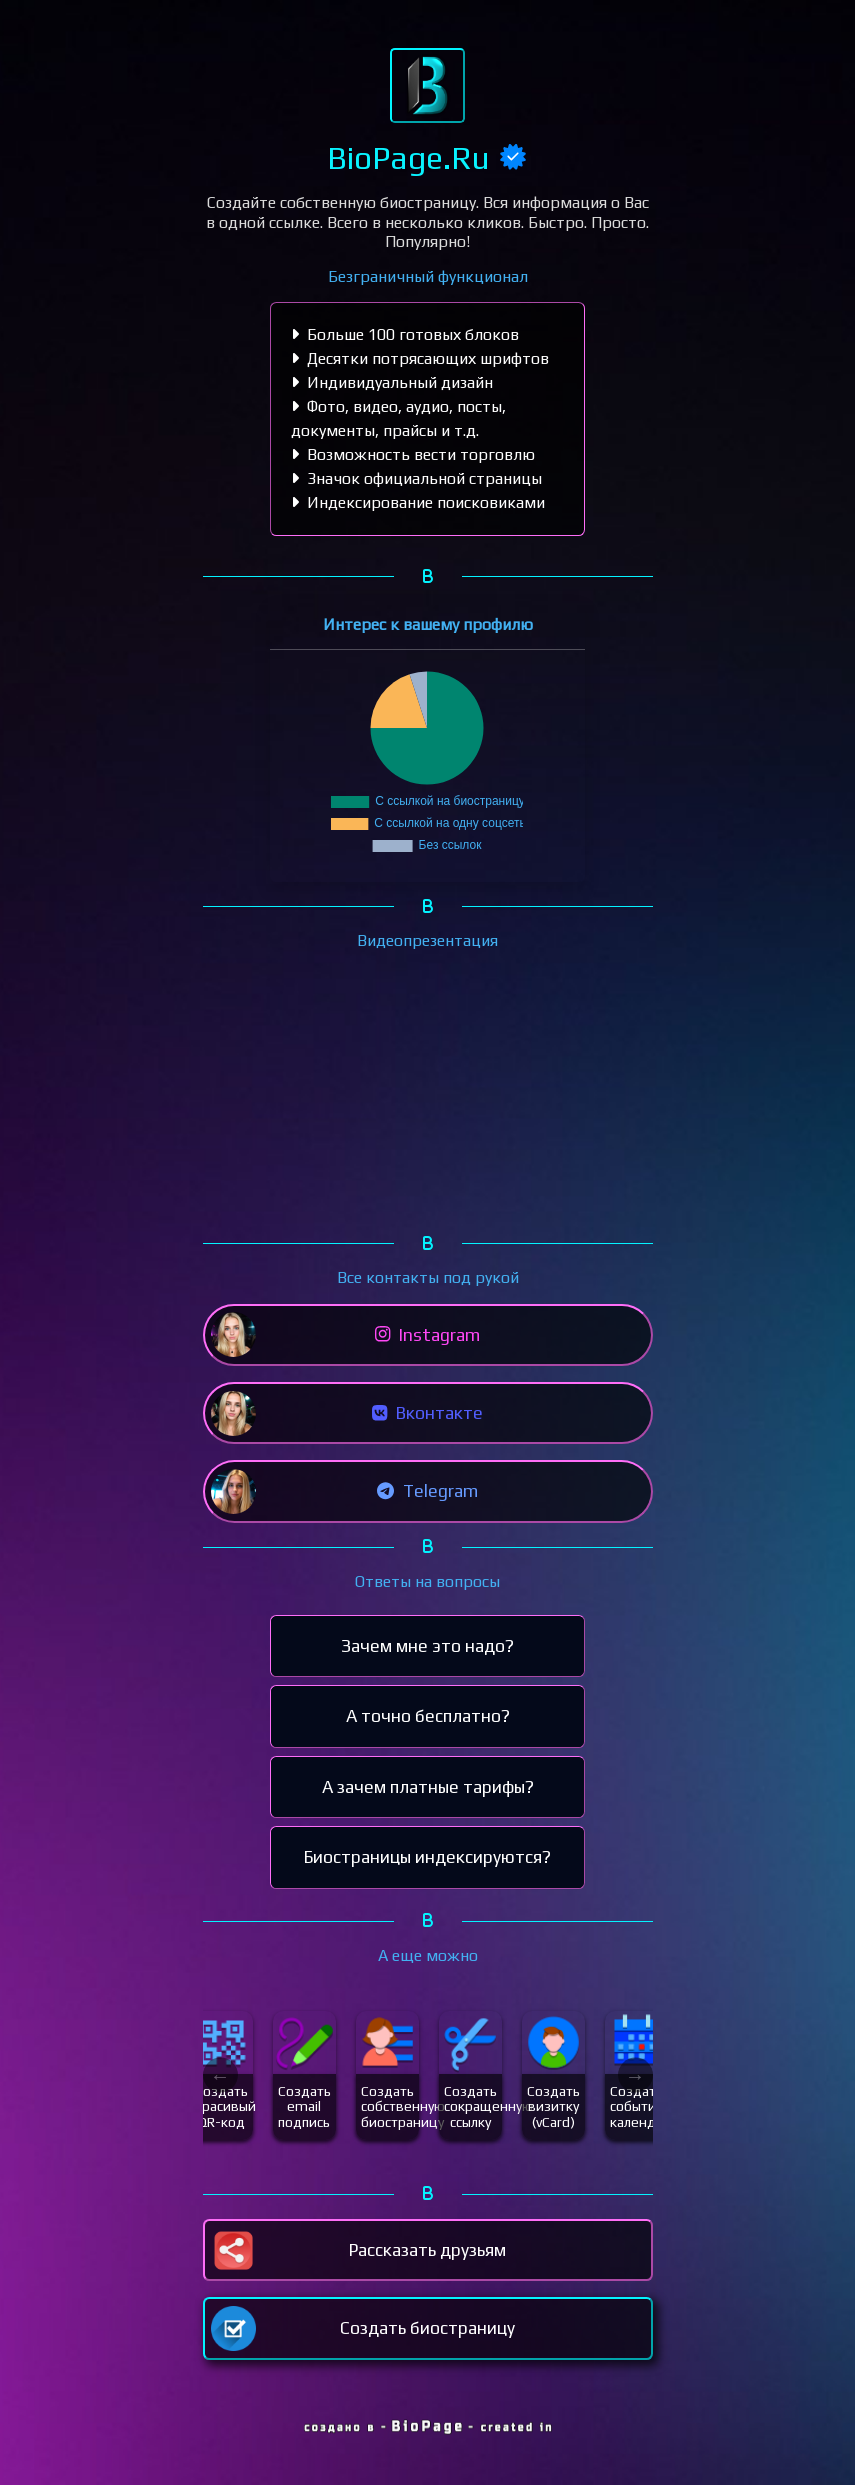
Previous (220, 2075)
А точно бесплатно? (428, 1716)
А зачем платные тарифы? (428, 1787)
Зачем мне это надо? (427, 1646)
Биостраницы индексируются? (427, 1857)
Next (635, 2075)
